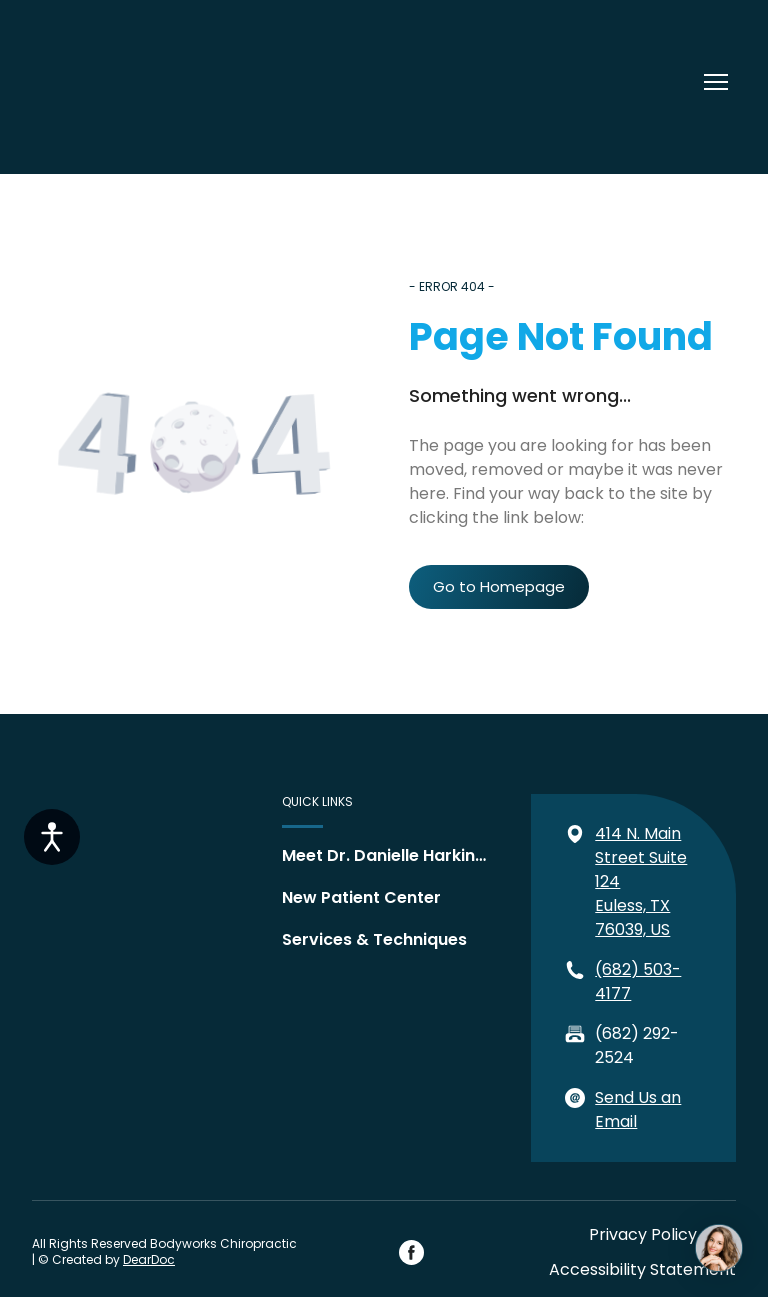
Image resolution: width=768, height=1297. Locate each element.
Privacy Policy (643, 1234)
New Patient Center (361, 897)
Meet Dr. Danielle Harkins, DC (388, 855)
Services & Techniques (374, 939)
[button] (499, 587)
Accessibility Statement (642, 1269)
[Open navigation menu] (716, 82)
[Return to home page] (96, 82)
